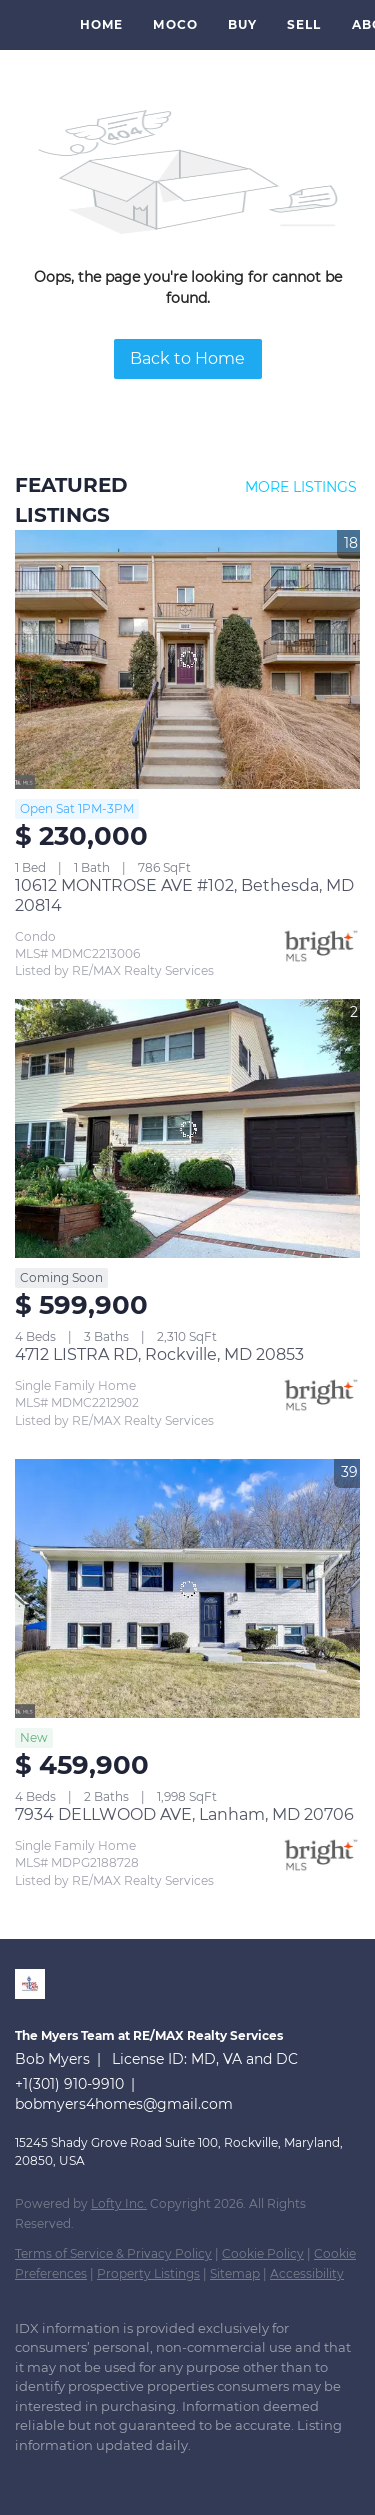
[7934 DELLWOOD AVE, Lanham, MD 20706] (187, 1588)
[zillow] (65, 2475)
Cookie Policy (263, 2253)
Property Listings (148, 2273)
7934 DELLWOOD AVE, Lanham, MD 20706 (184, 1814)
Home (101, 24)
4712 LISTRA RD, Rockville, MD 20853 (159, 1354)
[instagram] (105, 2475)
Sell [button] (304, 24)
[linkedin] (25, 2475)
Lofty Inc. (119, 2203)
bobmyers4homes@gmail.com (124, 2104)
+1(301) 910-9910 (69, 2084)
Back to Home (187, 358)
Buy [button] (242, 24)
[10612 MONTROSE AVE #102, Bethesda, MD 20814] (187, 659)
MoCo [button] (175, 24)
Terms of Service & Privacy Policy (113, 2253)
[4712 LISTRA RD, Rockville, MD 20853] (187, 1128)
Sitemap (235, 2273)
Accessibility (307, 2273)
